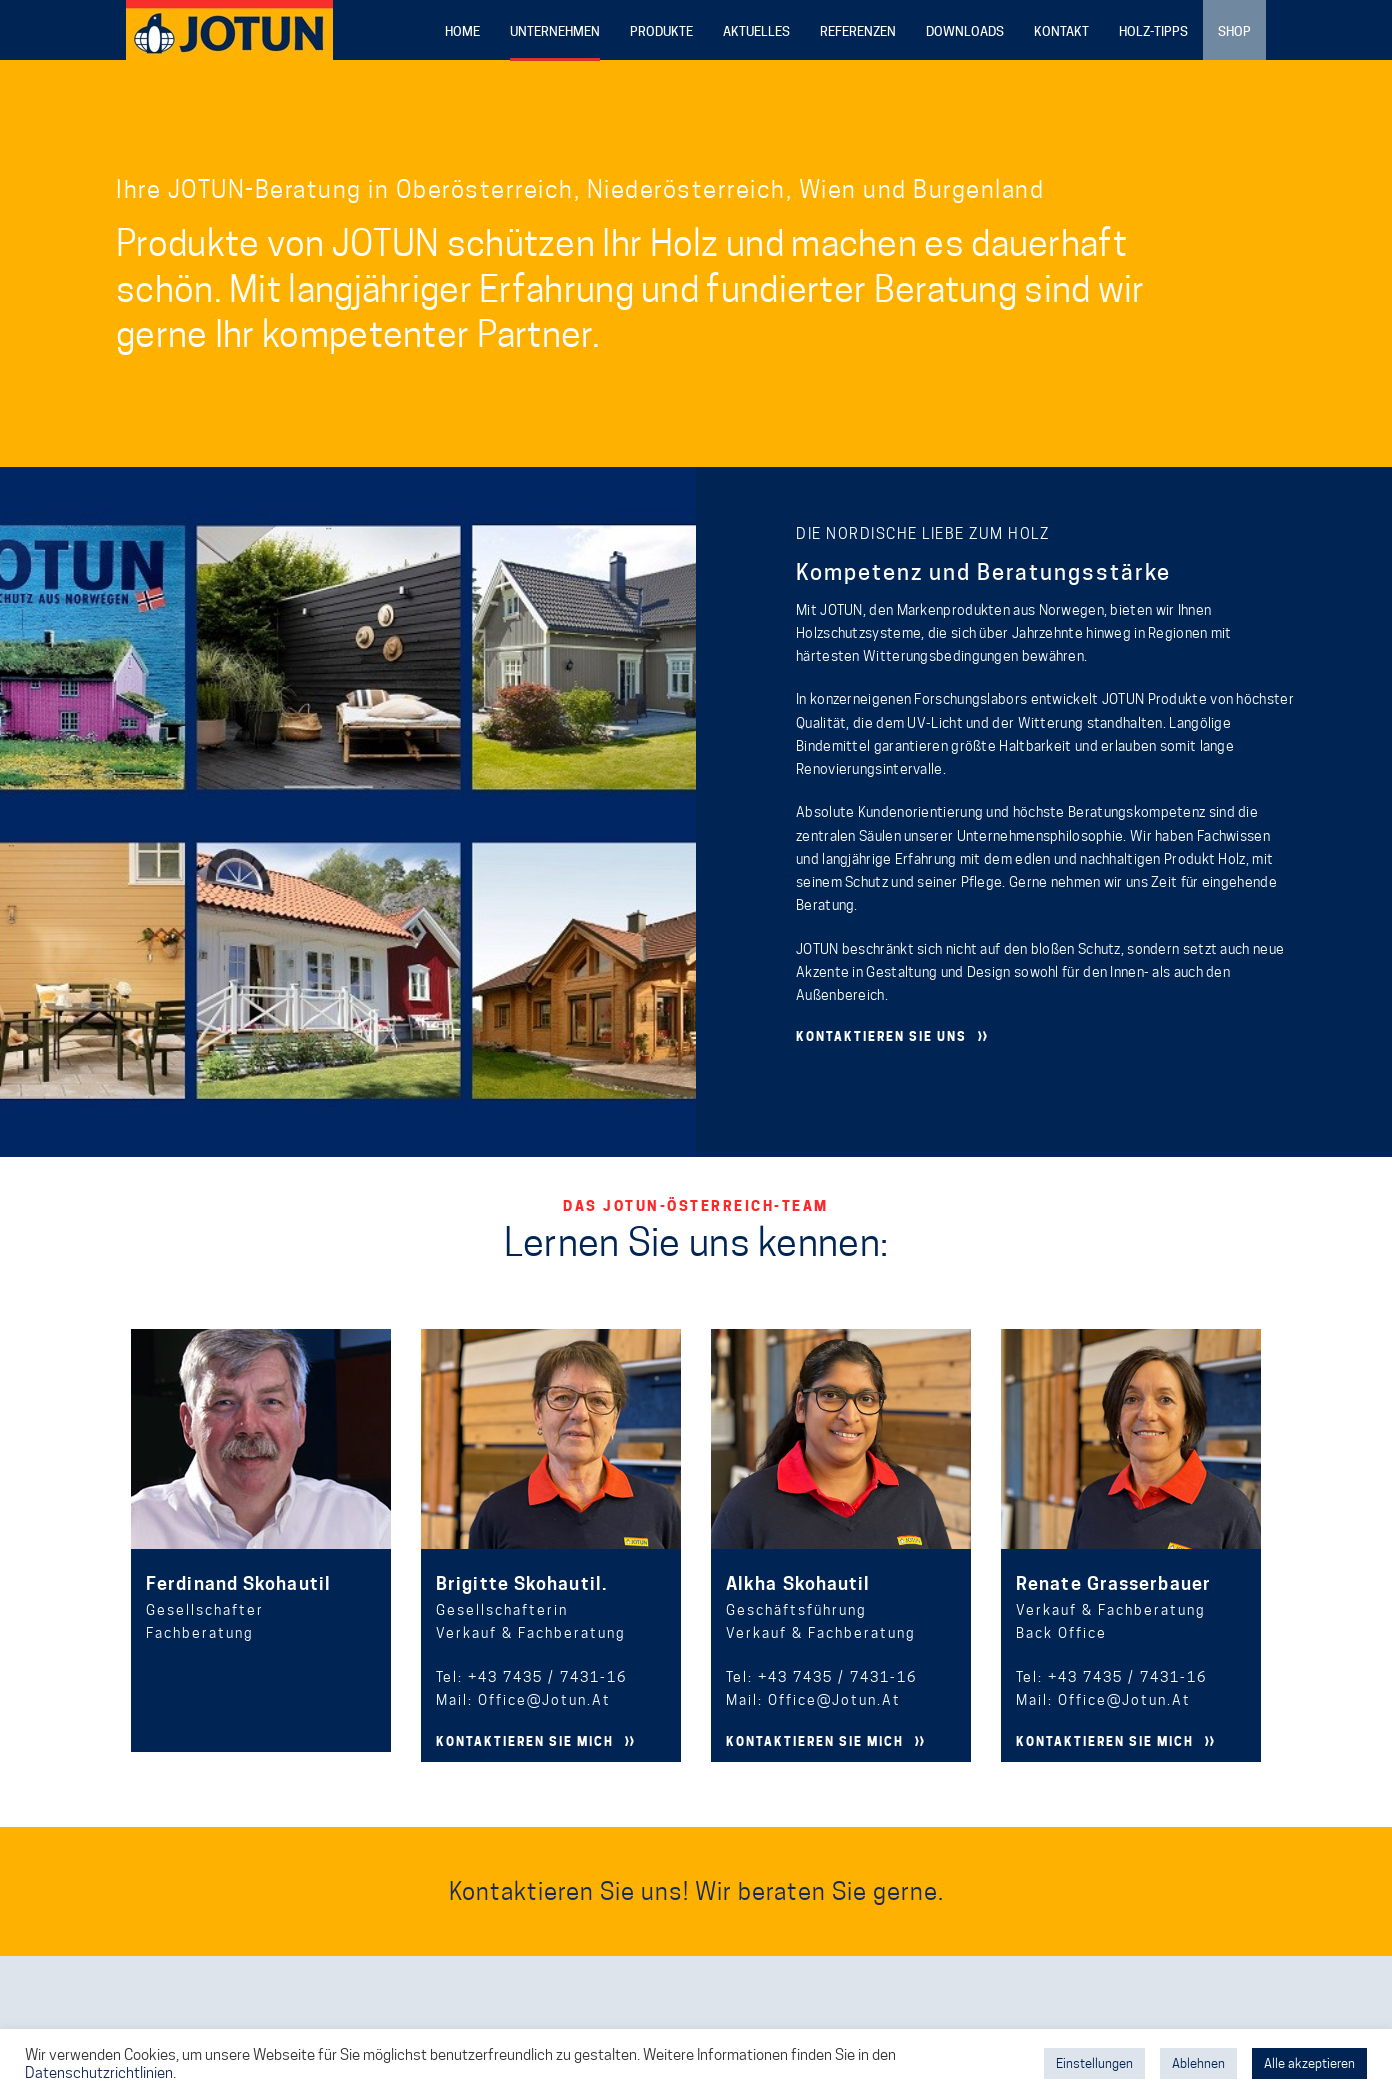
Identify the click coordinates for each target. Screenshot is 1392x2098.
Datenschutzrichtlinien (99, 2072)
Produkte (661, 31)
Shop (1234, 31)
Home (462, 31)
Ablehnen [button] (1198, 2063)
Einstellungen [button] (1094, 2063)
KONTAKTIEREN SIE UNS (881, 1036)
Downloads (965, 31)
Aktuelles (756, 31)
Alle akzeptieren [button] (1309, 2063)
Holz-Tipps (1153, 31)
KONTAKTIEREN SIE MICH (525, 1741)
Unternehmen (555, 31)
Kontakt (1061, 31)
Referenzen (858, 31)
